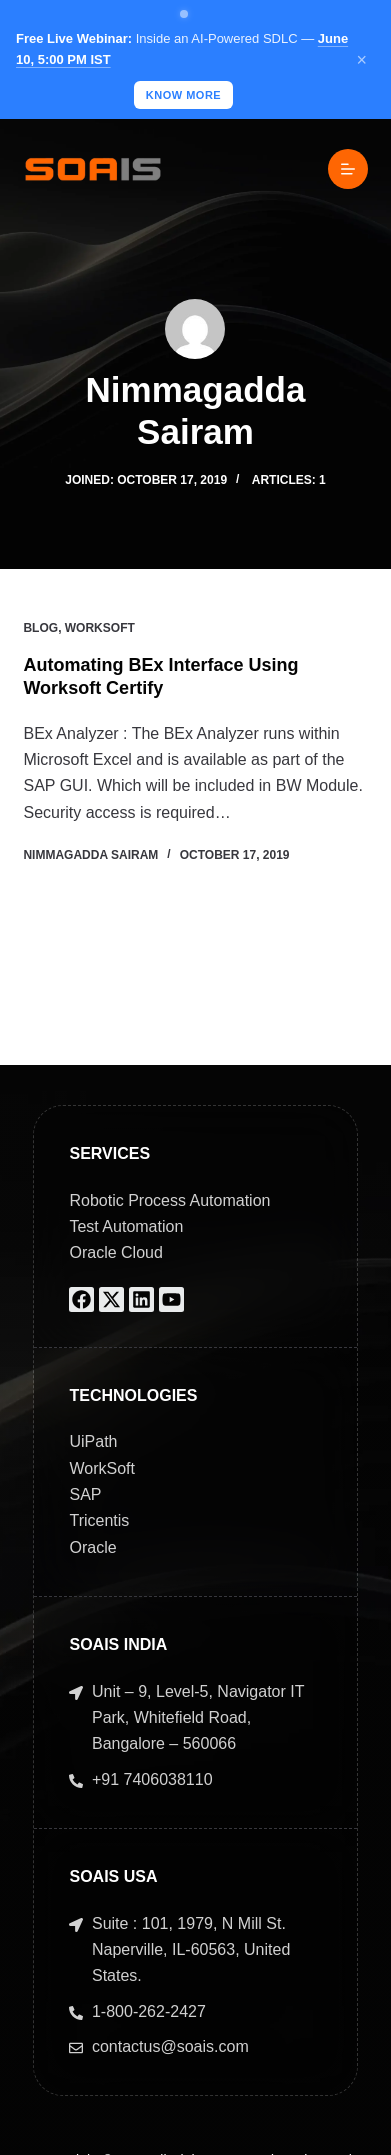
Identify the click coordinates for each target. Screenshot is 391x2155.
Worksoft (100, 628)
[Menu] (348, 169)
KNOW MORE (183, 95)
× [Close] (361, 60)
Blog (40, 628)
